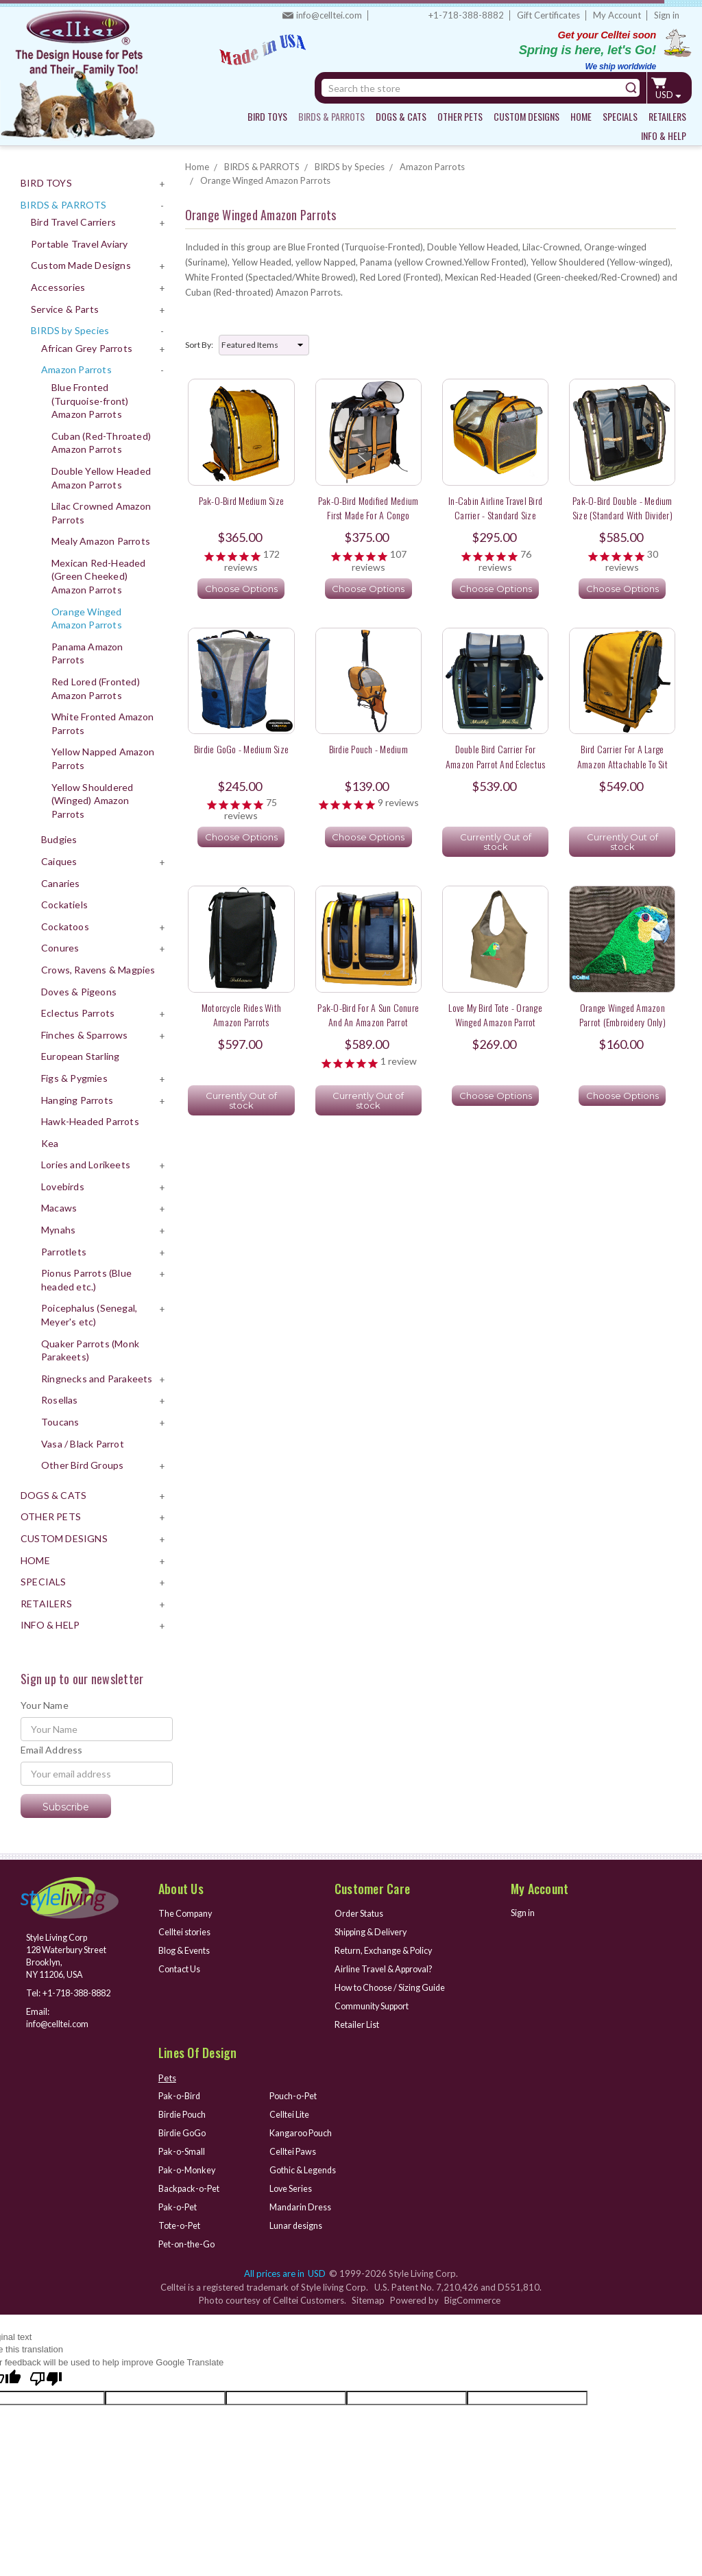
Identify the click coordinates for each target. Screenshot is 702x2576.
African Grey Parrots (86, 348)
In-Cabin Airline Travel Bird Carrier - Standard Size (495, 507)
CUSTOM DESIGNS (526, 116)
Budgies (59, 839)
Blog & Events (185, 1949)
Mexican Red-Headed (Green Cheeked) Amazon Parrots (98, 576)
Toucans (60, 1422)
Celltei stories (185, 1931)
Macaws (59, 1208)
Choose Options (241, 588)
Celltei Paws (293, 2148)
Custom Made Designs (81, 265)
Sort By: (199, 345)
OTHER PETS (460, 116)
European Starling (80, 1056)
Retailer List (358, 2023)
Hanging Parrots (77, 1100)
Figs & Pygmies (74, 1078)
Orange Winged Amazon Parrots (86, 618)
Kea (50, 1143)
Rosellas (59, 1400)
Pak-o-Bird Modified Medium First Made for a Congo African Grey (368, 515)
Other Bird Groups (82, 1465)
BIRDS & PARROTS (331, 116)
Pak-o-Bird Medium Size (242, 500)
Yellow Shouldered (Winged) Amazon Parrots (92, 800)
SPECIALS (620, 116)
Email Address (52, 1750)
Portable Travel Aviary (79, 244)
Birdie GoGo (183, 2130)
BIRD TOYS (267, 116)
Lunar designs (296, 2221)
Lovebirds (62, 1186)
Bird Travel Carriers (73, 222)
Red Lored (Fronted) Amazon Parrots (95, 688)
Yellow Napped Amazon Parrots (102, 758)
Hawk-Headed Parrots (90, 1121)
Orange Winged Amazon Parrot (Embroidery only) (622, 1014)
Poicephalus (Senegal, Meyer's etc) (89, 1314)
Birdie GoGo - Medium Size (241, 749)
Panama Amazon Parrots (87, 653)
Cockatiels (64, 904)
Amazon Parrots (76, 369)
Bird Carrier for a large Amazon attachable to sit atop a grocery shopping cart (622, 763)
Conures (60, 948)
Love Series (292, 2184)
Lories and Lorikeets (85, 1164)
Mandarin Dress (301, 2203)
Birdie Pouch (183, 2112)
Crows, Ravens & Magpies (98, 970)
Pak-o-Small (182, 2148)
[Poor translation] (45, 2376)
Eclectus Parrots (77, 1013)
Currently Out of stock (495, 841)
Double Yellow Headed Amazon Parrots (101, 478)
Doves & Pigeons (79, 991)
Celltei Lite (290, 2112)
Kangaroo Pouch (302, 2130)
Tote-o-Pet (181, 2221)
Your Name (45, 1705)
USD (669, 94)
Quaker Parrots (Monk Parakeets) (90, 1350)
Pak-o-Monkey (188, 2167)
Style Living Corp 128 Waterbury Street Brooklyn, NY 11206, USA (59, 1957)
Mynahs (58, 1230)
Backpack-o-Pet (190, 2184)
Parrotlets (63, 1251)
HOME (581, 116)
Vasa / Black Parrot (82, 1444)
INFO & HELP (663, 135)
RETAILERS (667, 116)
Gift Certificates (548, 15)
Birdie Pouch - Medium (368, 749)
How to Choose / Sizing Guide (394, 1986)
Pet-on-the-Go (188, 2239)
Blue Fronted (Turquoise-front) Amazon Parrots (89, 400)
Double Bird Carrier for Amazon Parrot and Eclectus (496, 756)
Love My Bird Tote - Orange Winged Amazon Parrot (495, 1014)
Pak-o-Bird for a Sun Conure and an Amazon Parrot (368, 1014)
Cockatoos (65, 926)
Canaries (60, 883)
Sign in (666, 15)
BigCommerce (472, 2296)
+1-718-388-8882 (466, 15)
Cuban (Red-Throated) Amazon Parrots (101, 443)
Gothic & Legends (304, 2167)
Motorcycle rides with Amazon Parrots (241, 1014)
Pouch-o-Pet (294, 2094)
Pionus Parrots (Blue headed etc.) (86, 1279)
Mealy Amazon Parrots (100, 541)
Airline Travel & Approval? (387, 1968)
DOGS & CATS (401, 116)
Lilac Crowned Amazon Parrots (101, 512)
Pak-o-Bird (180, 2094)
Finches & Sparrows (84, 1035)
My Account (617, 15)
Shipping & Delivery (374, 1931)
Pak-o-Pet (178, 2203)
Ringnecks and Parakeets (97, 1378)
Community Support (375, 2004)
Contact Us (180, 1968)
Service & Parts (65, 309)
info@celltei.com (329, 15)
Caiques (59, 861)
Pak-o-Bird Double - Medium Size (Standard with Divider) (622, 507)
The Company (186, 1913)
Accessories (58, 287)
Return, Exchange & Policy (386, 1949)
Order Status (361, 1913)
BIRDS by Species (70, 330)
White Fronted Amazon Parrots (102, 723)
